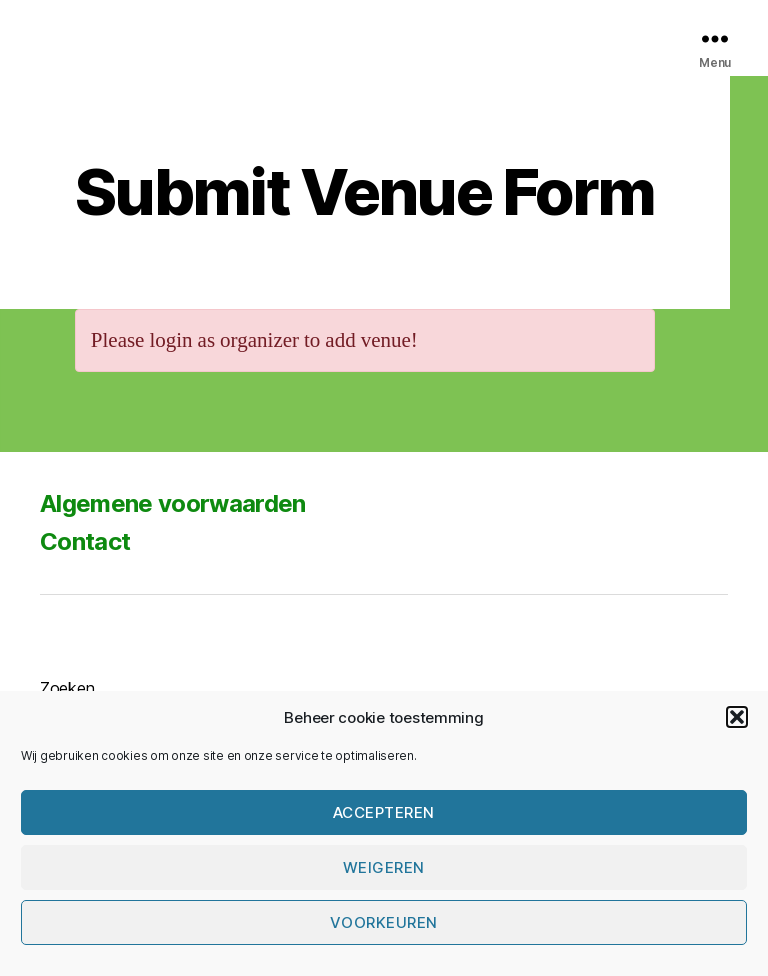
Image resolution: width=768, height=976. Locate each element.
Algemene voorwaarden (173, 503)
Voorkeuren (384, 922)
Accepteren (384, 812)
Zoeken (67, 688)
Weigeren (384, 867)
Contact (85, 541)
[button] (737, 717)
